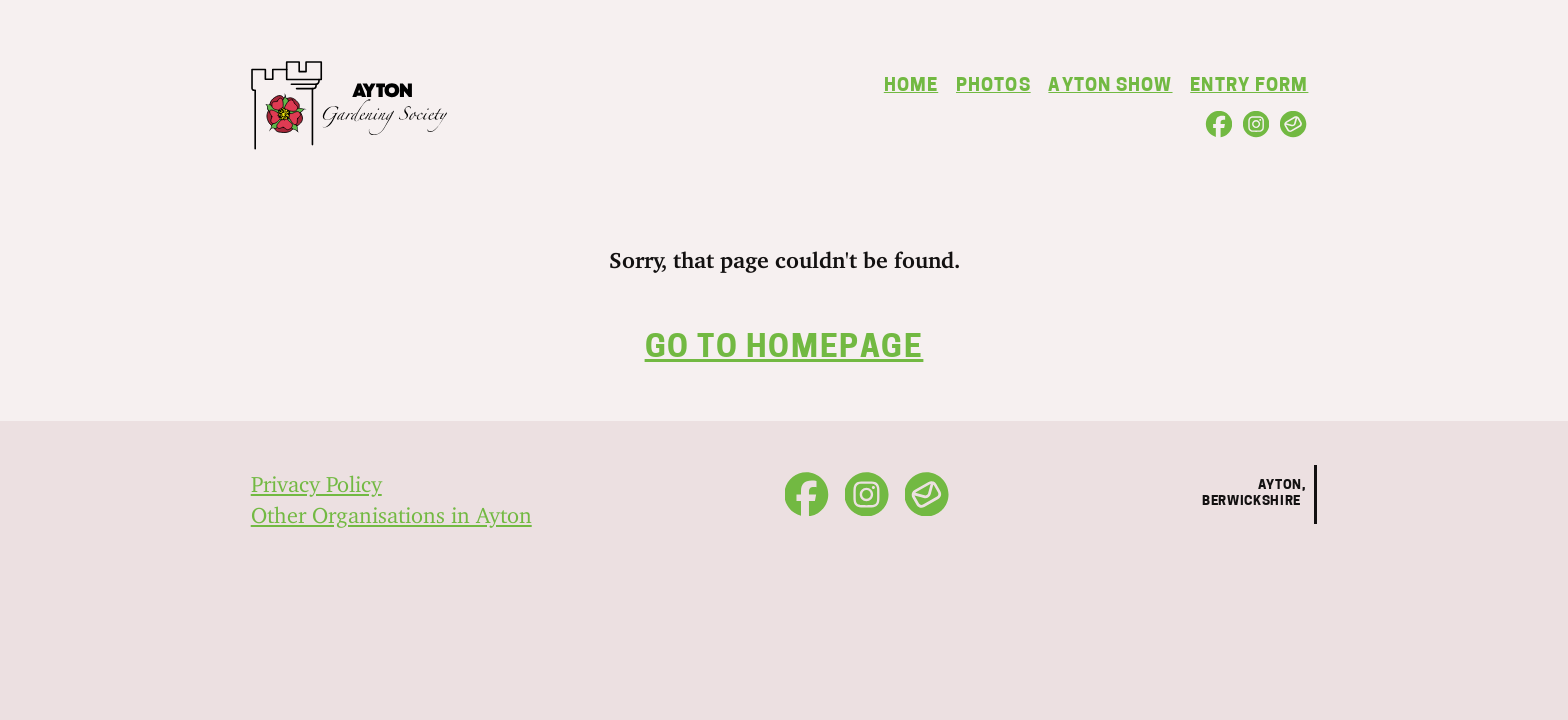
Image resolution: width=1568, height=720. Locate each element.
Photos (993, 86)
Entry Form (1249, 86)
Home (911, 86)
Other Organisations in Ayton (391, 509)
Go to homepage (784, 349)
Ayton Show (1110, 86)
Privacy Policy (316, 478)
